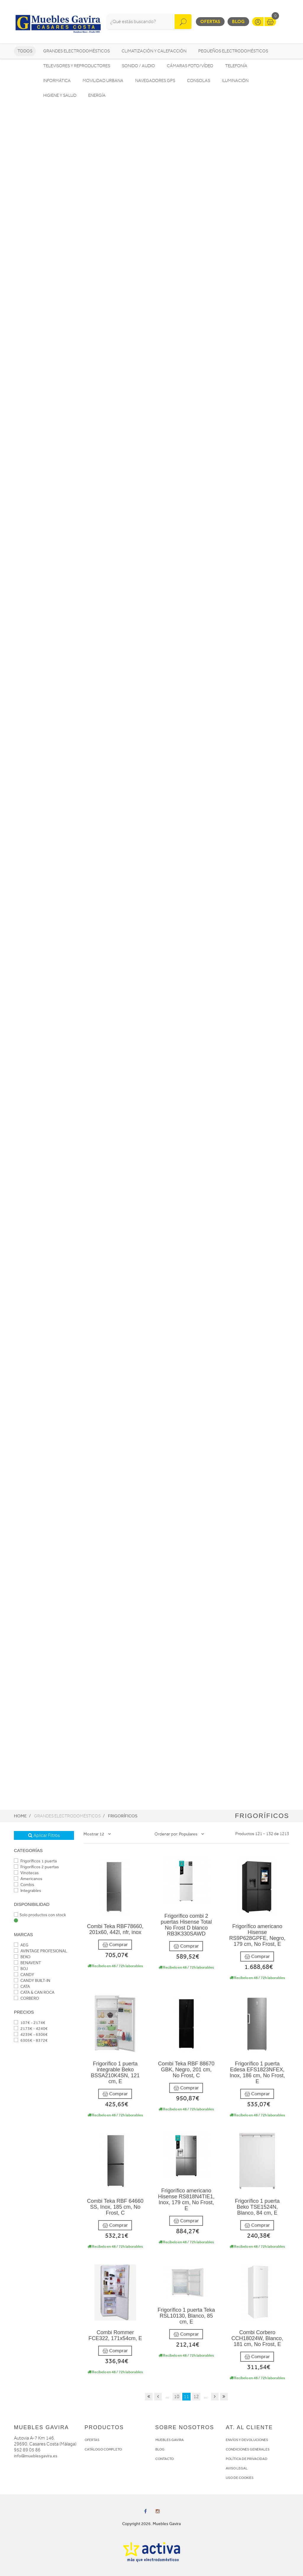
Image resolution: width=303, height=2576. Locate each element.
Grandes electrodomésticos (76, 51)
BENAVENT (27, 1962)
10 (176, 2396)
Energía (97, 95)
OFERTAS (92, 2440)
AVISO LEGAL (237, 2468)
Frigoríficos (123, 1816)
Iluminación (235, 80)
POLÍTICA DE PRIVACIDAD (246, 2459)
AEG (21, 1945)
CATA (22, 1986)
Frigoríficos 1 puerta (35, 1861)
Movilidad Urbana (103, 80)
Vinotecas (26, 1872)
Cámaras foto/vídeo (190, 65)
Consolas (198, 80)
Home (20, 1816)
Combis (24, 1884)
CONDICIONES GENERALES (248, 2449)
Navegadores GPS (155, 80)
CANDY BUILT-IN (32, 1980)
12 (196, 2396)
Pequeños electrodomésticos (233, 51)
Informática (57, 80)
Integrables (27, 1890)
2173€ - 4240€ (31, 2028)
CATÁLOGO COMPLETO (103, 2449)
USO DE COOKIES (240, 2478)
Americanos (28, 1878)
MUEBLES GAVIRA (169, 2440)
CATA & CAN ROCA (34, 1992)
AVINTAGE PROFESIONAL (40, 1951)
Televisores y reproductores (76, 65)
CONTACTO (164, 2459)
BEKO (22, 1956)
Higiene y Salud (59, 95)
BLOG (160, 2449)
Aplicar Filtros (44, 1835)
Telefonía (236, 65)
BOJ (21, 1968)
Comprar (115, 1945)
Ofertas (210, 21)
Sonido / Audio (138, 65)
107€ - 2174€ (29, 2022)
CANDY (24, 1974)
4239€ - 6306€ (31, 2034)
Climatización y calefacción (154, 51)
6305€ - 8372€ (31, 2040)
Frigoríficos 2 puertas (36, 1866)
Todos (24, 51)
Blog (238, 21)
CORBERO (26, 1998)
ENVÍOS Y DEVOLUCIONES (247, 2440)
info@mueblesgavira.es (35, 2455)
